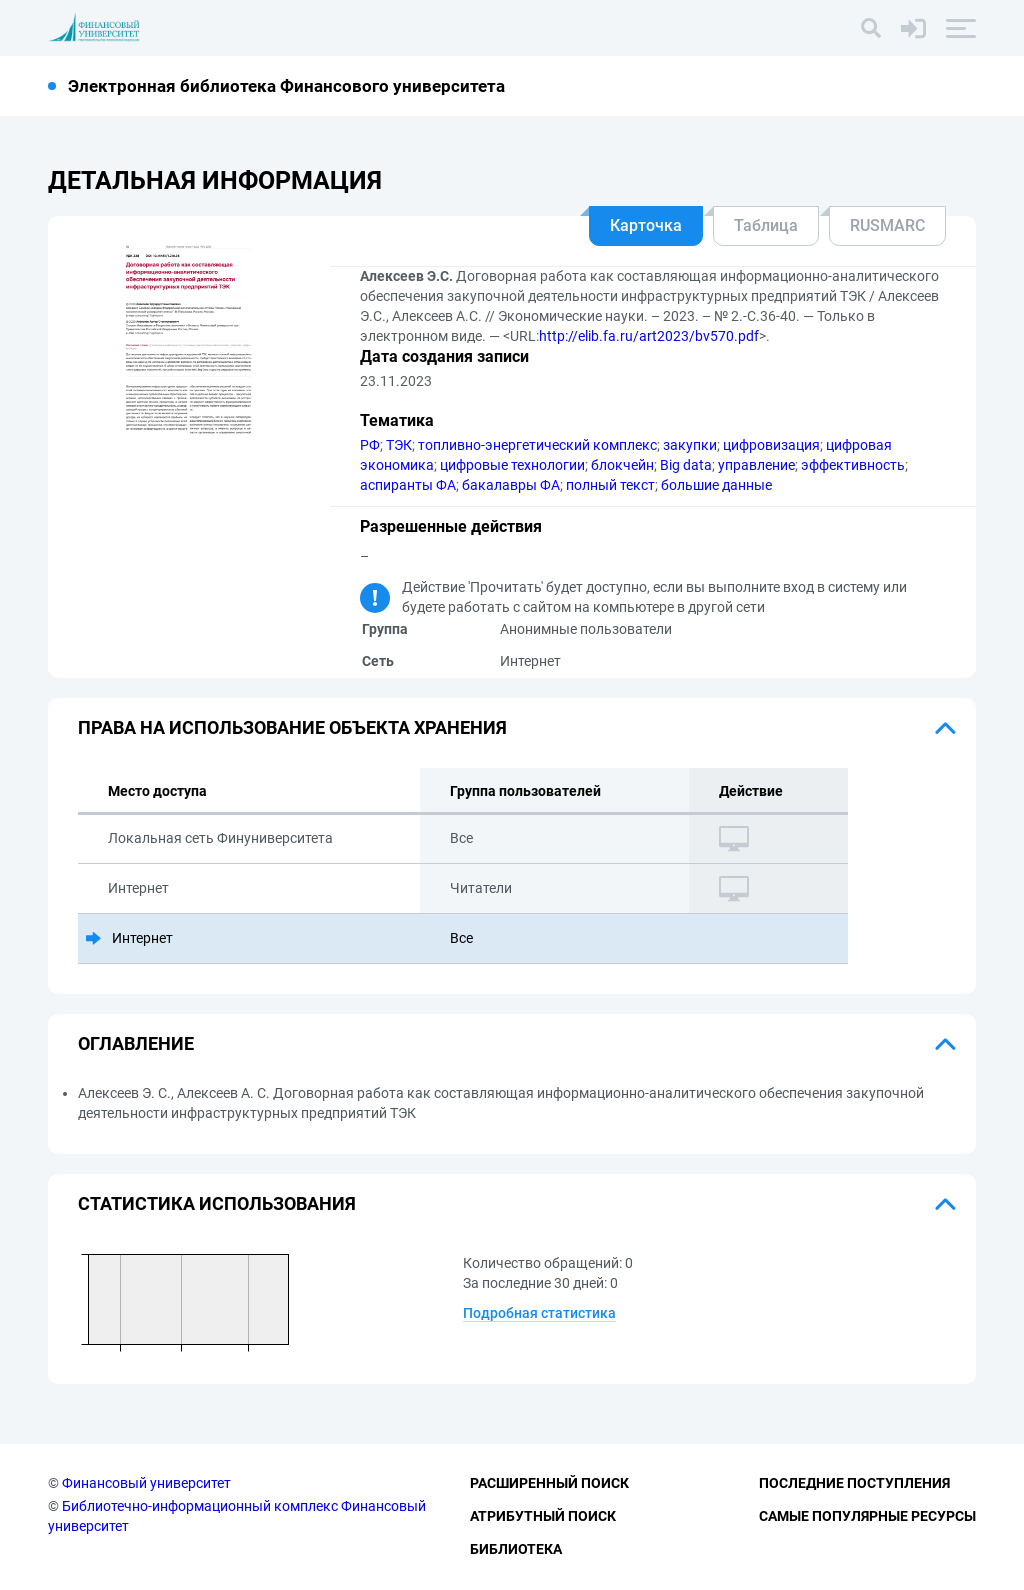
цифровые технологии (512, 465)
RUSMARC (887, 225)
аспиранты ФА (408, 485)
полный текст (610, 485)
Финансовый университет (146, 1483)
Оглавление (136, 1043)
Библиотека (516, 1549)
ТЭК (399, 445)
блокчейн (622, 465)
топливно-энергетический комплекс (537, 445)
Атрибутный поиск (543, 1516)
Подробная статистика (539, 1313)
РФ (370, 445)
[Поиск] (871, 28)
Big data (686, 465)
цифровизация (771, 445)
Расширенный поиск (549, 1483)
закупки (690, 445)
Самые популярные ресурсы (867, 1516)
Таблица (766, 225)
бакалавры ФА (511, 485)
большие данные (716, 485)
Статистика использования (217, 1203)
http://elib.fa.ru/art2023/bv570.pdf (649, 336)
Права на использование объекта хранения (292, 727)
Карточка (646, 225)
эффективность (853, 465)
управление (756, 465)
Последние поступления (854, 1483)
